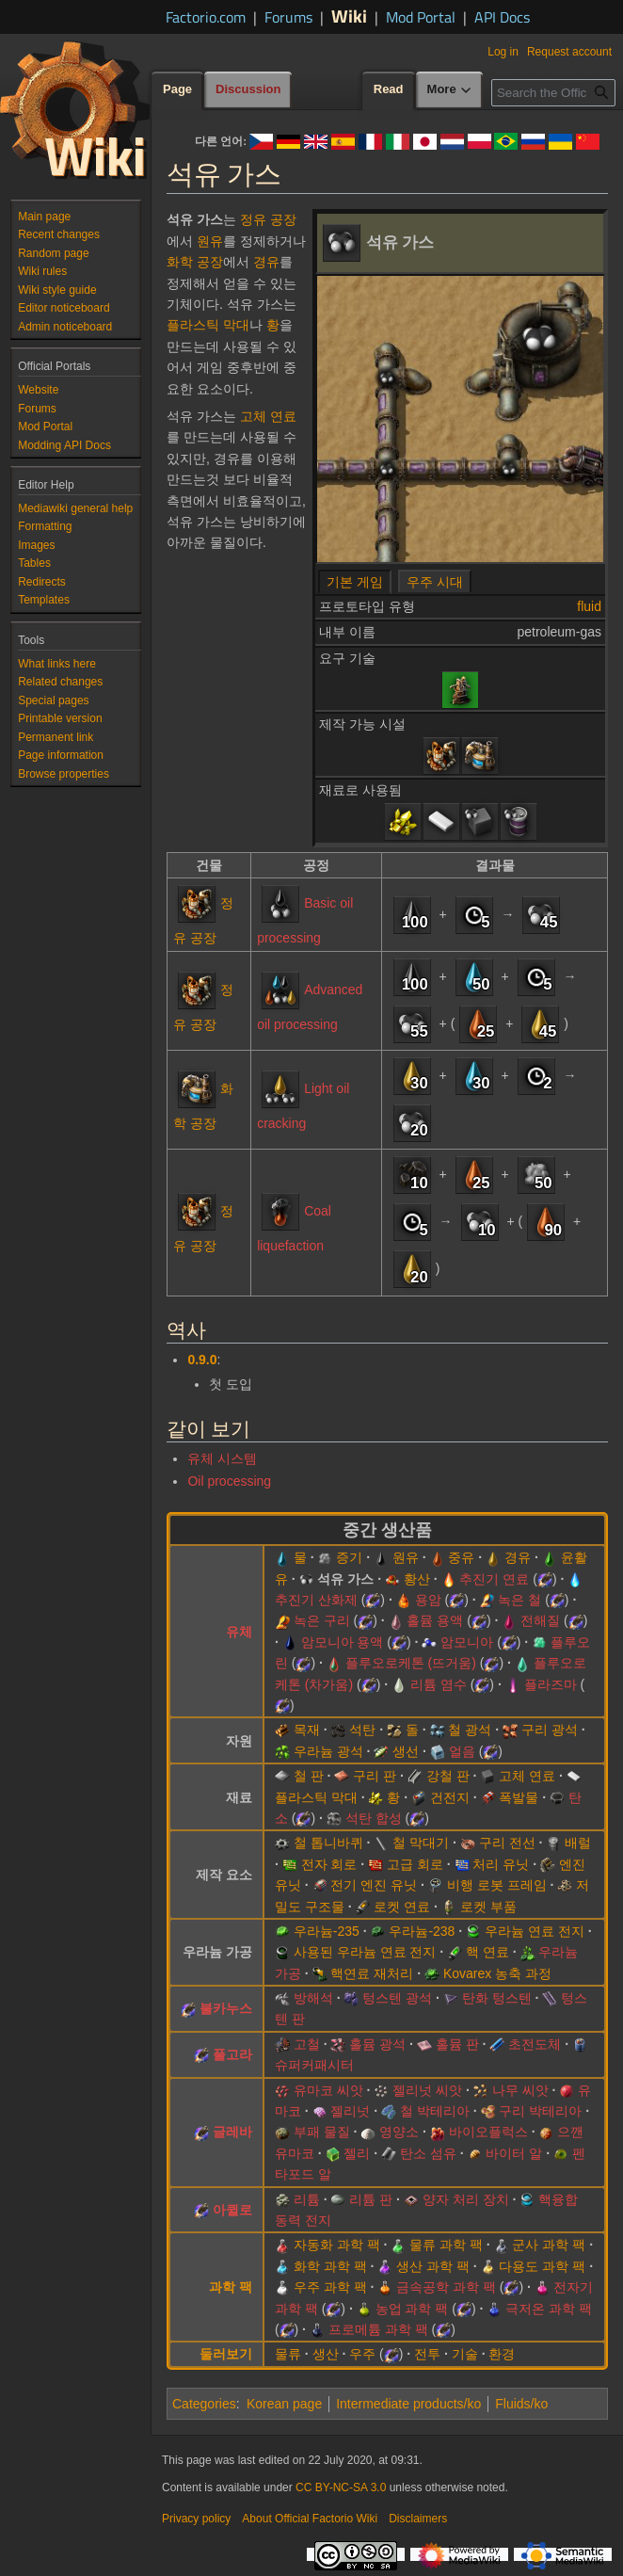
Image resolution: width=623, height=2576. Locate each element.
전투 (427, 2353)
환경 (501, 2353)
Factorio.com (206, 17)
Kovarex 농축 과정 (497, 1973)
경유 (266, 261)
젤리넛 (350, 2110)
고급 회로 (415, 1864)
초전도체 (534, 2044)
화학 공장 (195, 261)
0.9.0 (201, 1359)
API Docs (502, 17)
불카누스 (226, 2008)
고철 (307, 2044)
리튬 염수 (438, 1684)
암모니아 (466, 1642)
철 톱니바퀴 (328, 1842)
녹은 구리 (322, 1620)
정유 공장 (268, 219)
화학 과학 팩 (330, 2266)
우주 (362, 2353)
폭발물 (518, 1797)
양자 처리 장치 (466, 2199)
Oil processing (229, 1481)
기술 (465, 2353)
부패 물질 (322, 2131)
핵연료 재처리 (371, 1973)
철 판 (309, 1775)
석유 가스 (345, 1578)
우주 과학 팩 (330, 2286)
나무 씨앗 (520, 2090)
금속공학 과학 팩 (446, 2286)
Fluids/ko (521, 2403)
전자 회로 (329, 1864)
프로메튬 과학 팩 (378, 2329)
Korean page (284, 2403)
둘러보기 (226, 2353)
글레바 (232, 2131)
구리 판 (374, 1775)
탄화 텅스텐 (497, 1997)
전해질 (540, 1620)
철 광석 (469, 1729)
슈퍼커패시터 (314, 2064)
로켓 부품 (488, 1906)
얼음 (462, 1751)
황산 (417, 1578)
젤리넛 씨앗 (427, 2090)
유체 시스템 (222, 1458)
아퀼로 (232, 2209)
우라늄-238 (422, 1931)
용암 (428, 1599)
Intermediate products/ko (408, 2403)
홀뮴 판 (457, 2044)
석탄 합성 (373, 1818)
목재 (307, 1729)
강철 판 (448, 1775)
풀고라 (232, 2054)
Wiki (349, 15)
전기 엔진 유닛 (373, 1884)
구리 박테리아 (540, 2110)
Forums (288, 17)
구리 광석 (549, 1729)
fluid (589, 606)
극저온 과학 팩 (548, 2308)
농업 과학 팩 (412, 2308)
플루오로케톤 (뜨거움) (410, 1662)
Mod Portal (420, 17)
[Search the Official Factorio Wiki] (553, 92)
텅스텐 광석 (397, 1997)
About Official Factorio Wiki (309, 2518)
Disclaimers (418, 2518)
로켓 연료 (402, 1906)
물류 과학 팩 (446, 2244)
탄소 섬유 (428, 2153)
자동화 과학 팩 (337, 2244)
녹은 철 (519, 1599)
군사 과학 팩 (548, 2244)
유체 (239, 1631)
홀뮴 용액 (435, 1620)
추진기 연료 (494, 1578)
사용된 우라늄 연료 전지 (365, 1951)
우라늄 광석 (328, 1751)
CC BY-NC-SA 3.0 (341, 2487)
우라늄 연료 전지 (534, 1931)
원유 (210, 241)
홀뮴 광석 (377, 2044)
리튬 (307, 2199)
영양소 (399, 2131)
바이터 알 (514, 2153)
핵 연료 (487, 1951)
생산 (325, 2353)
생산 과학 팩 (433, 2266)
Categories (204, 2403)
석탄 (362, 1729)
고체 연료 (268, 416)
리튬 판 (370, 2199)
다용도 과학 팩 (542, 2266)
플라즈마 (550, 1684)
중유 (461, 1557)
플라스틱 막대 (208, 324)
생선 (405, 1751)
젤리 (356, 2153)
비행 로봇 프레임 (497, 1884)
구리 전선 (507, 1842)
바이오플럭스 (488, 2131)
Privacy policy (196, 2518)
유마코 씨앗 (328, 2090)
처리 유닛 (500, 1864)
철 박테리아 (435, 2110)
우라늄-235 (326, 1931)
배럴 (578, 1842)
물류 (288, 2353)
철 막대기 (420, 1842)
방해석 (313, 1997)
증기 (349, 1557)
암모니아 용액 (342, 1642)
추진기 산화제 (316, 1599)
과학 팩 (230, 2286)
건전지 (450, 1797)
